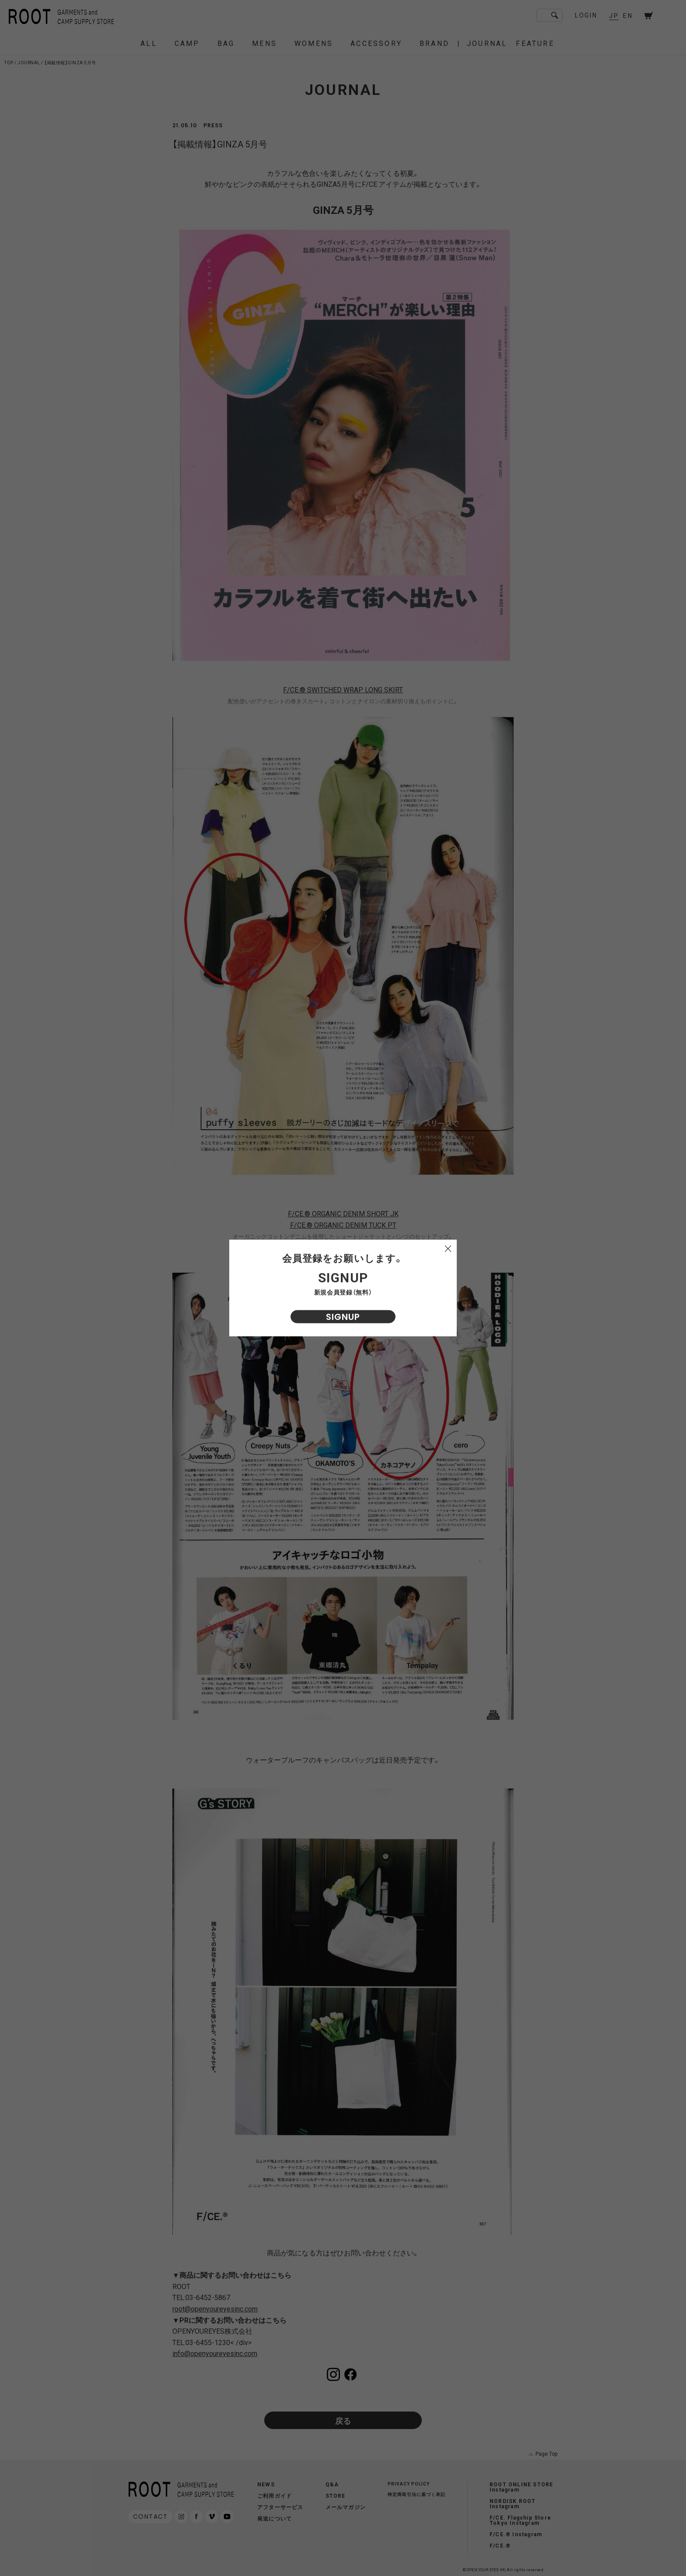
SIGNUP (343, 1317)
